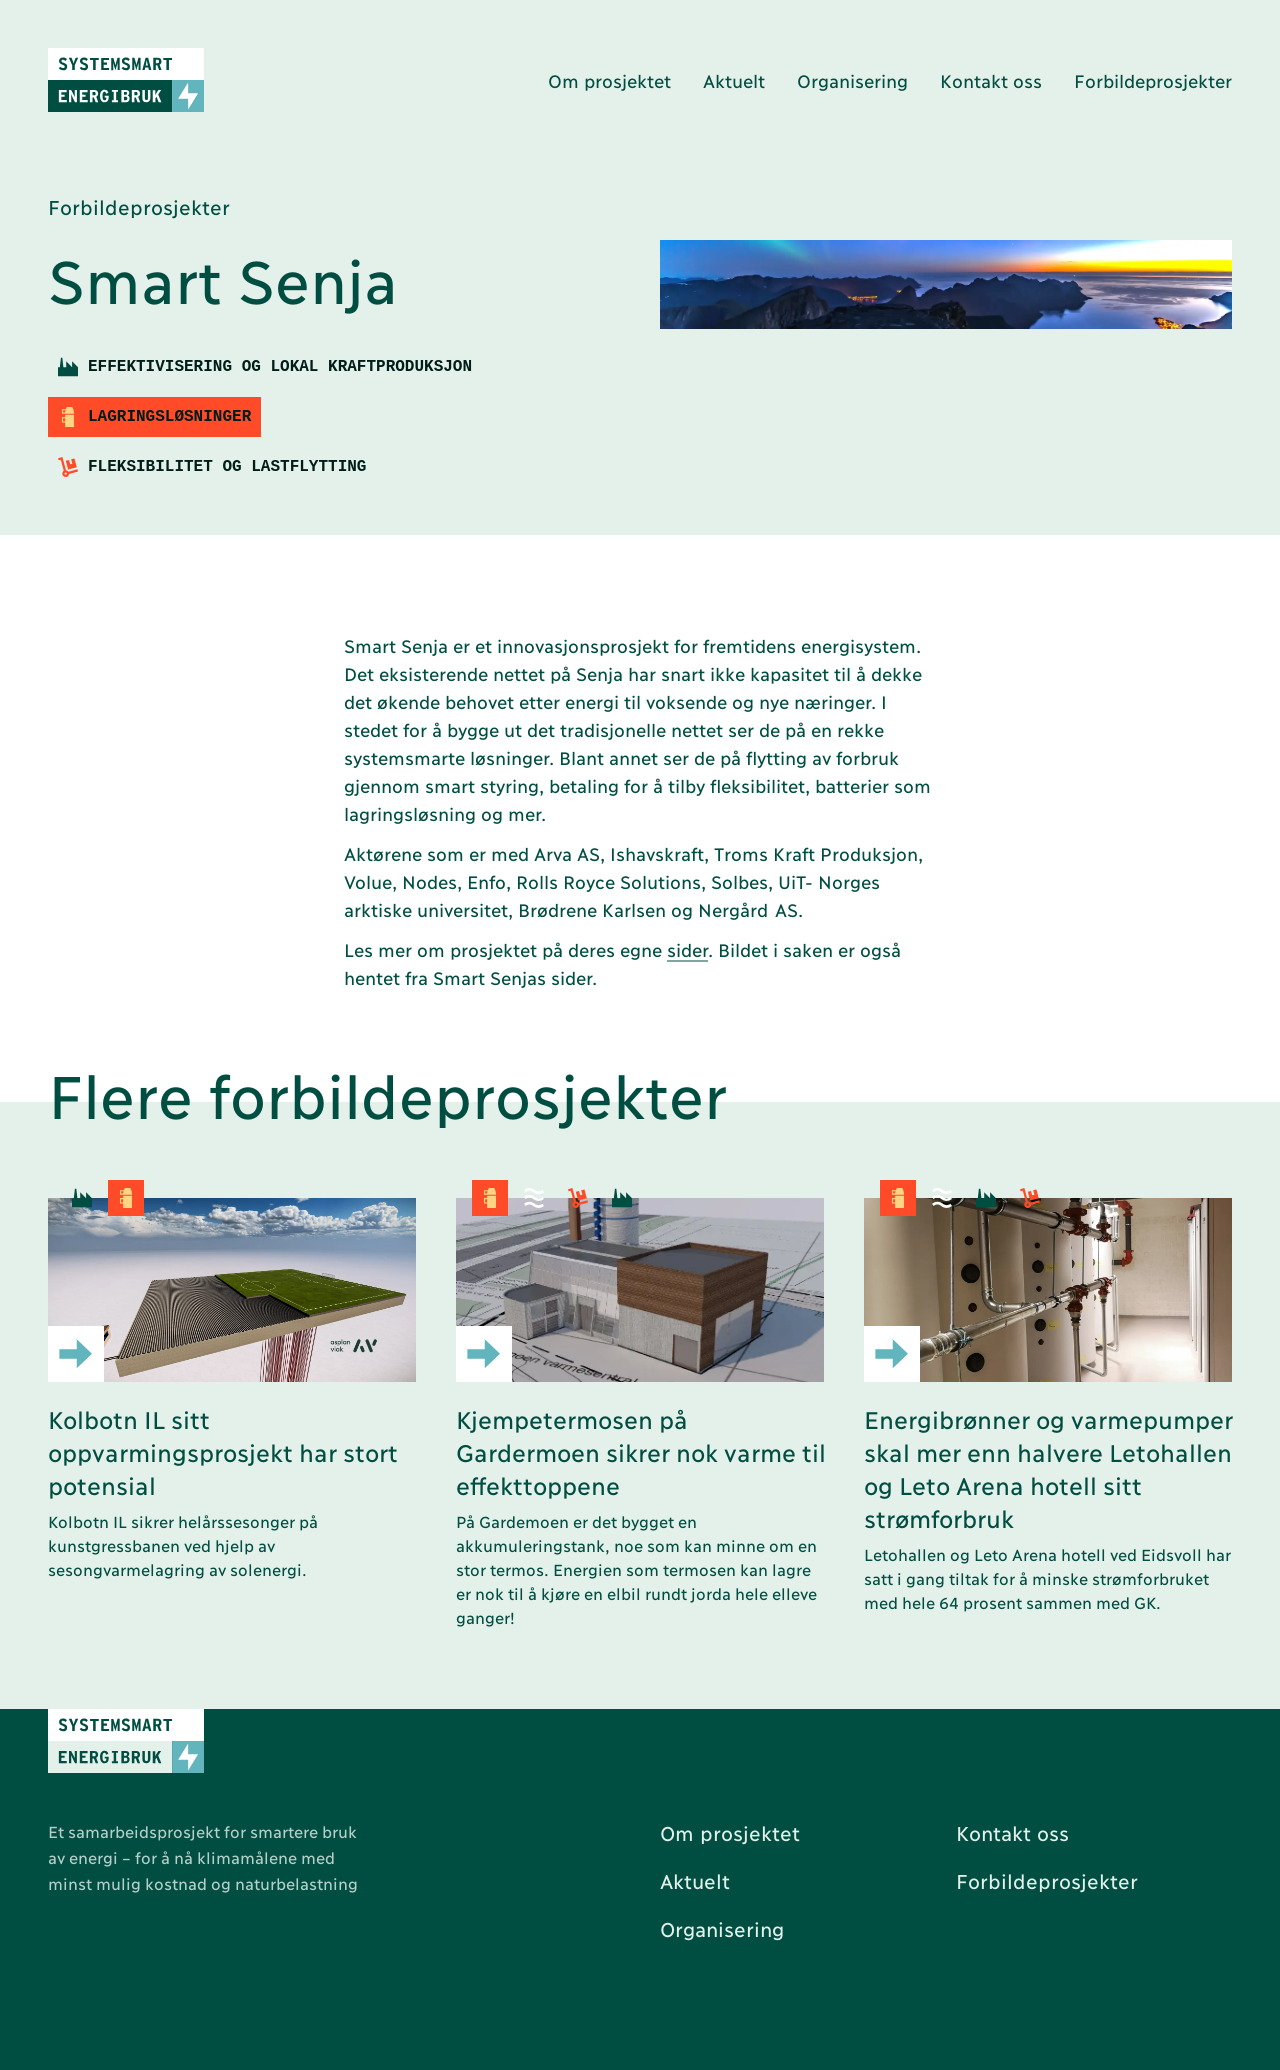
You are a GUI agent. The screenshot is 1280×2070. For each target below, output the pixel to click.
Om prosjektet (609, 80)
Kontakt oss (991, 80)
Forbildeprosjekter (1153, 80)
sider (687, 949)
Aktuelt (734, 80)
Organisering (852, 80)
